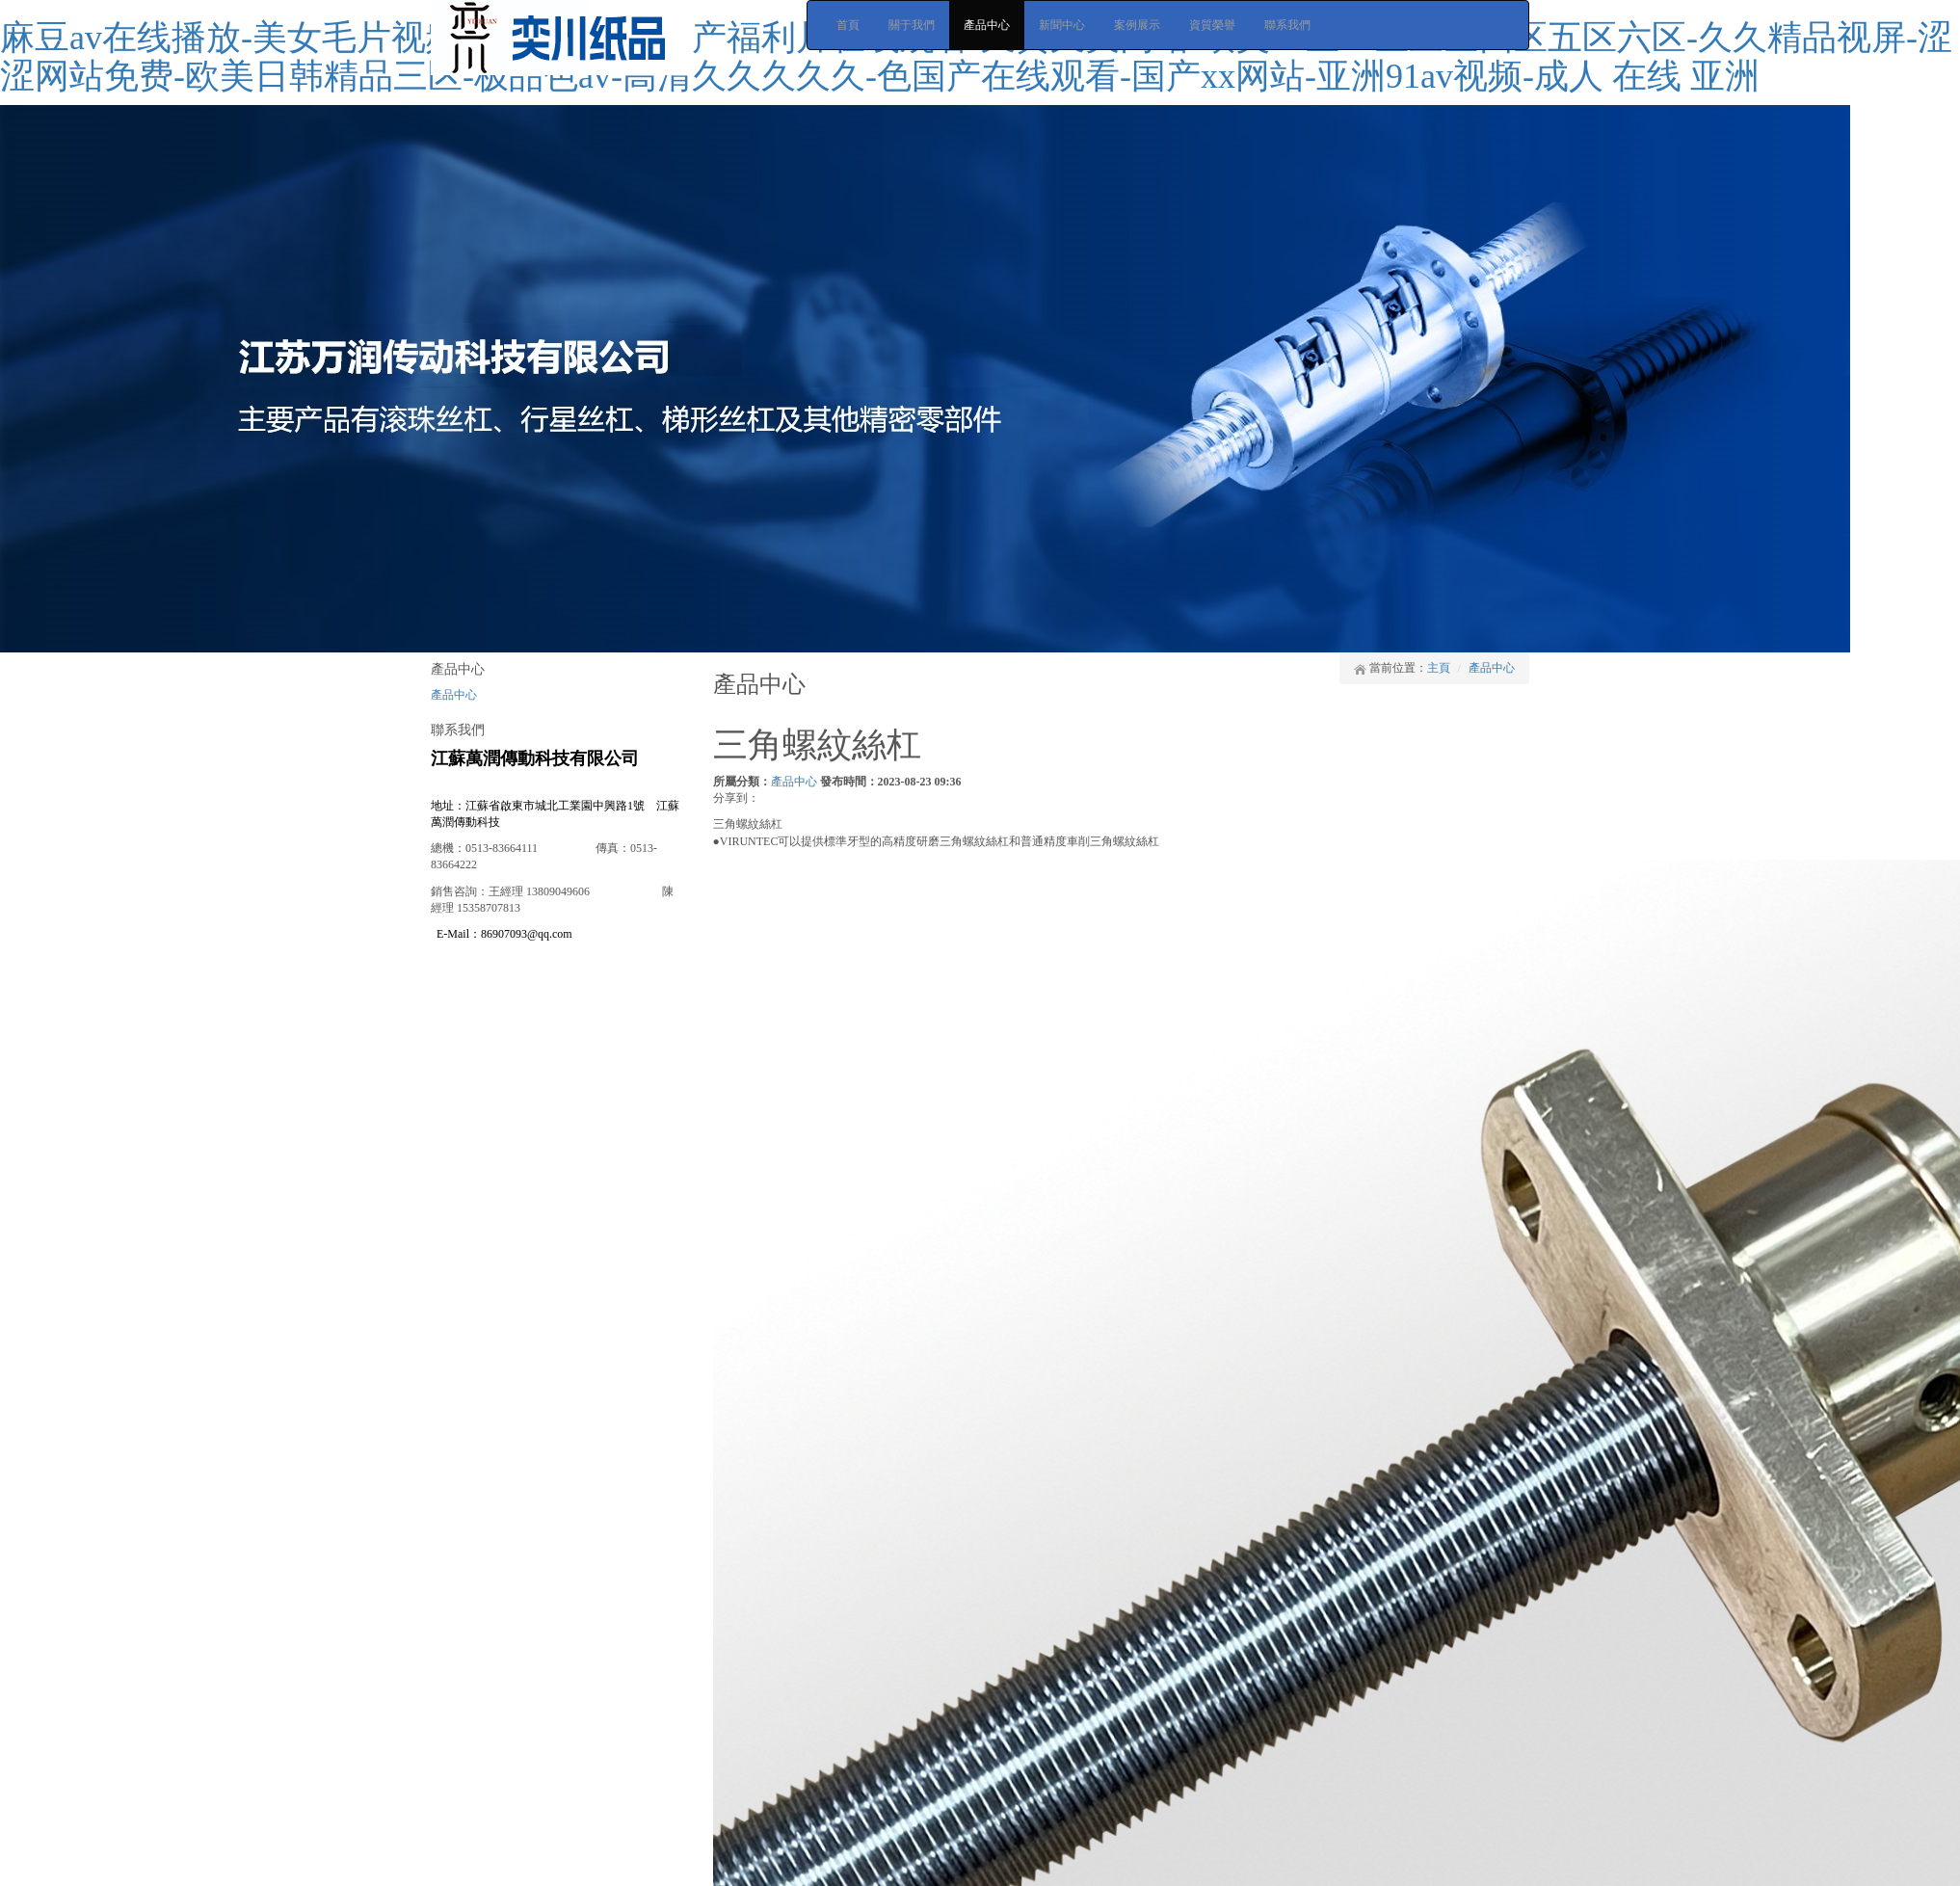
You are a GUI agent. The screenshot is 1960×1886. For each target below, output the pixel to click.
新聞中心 (1062, 25)
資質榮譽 (1212, 25)
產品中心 (987, 25)
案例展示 (1137, 25)
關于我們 (911, 25)
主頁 (1438, 668)
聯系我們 (1287, 25)
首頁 (848, 25)
